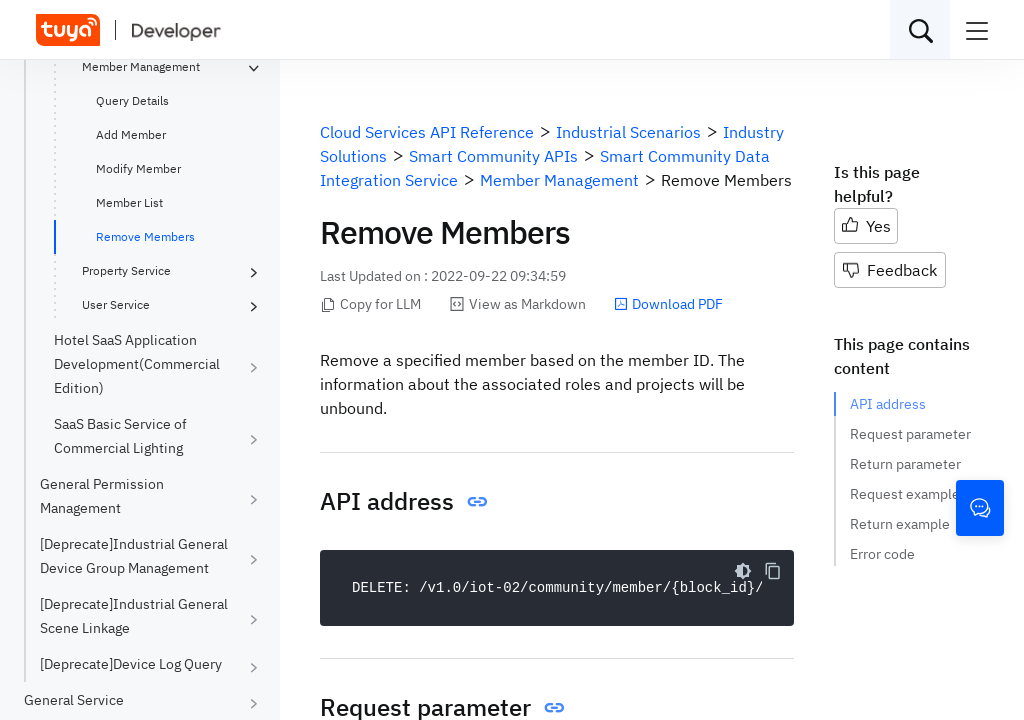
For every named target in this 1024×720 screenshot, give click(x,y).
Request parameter (910, 434)
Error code (882, 554)
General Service (74, 700)
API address (888, 404)
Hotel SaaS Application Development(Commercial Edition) (137, 364)
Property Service (126, 270)
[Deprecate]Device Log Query (131, 664)
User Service (116, 304)
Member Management (141, 66)
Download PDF (668, 304)
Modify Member (138, 168)
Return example (900, 524)
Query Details (132, 100)
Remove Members (145, 236)
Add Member (131, 134)
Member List (129, 202)
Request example (905, 494)
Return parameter (905, 464)
